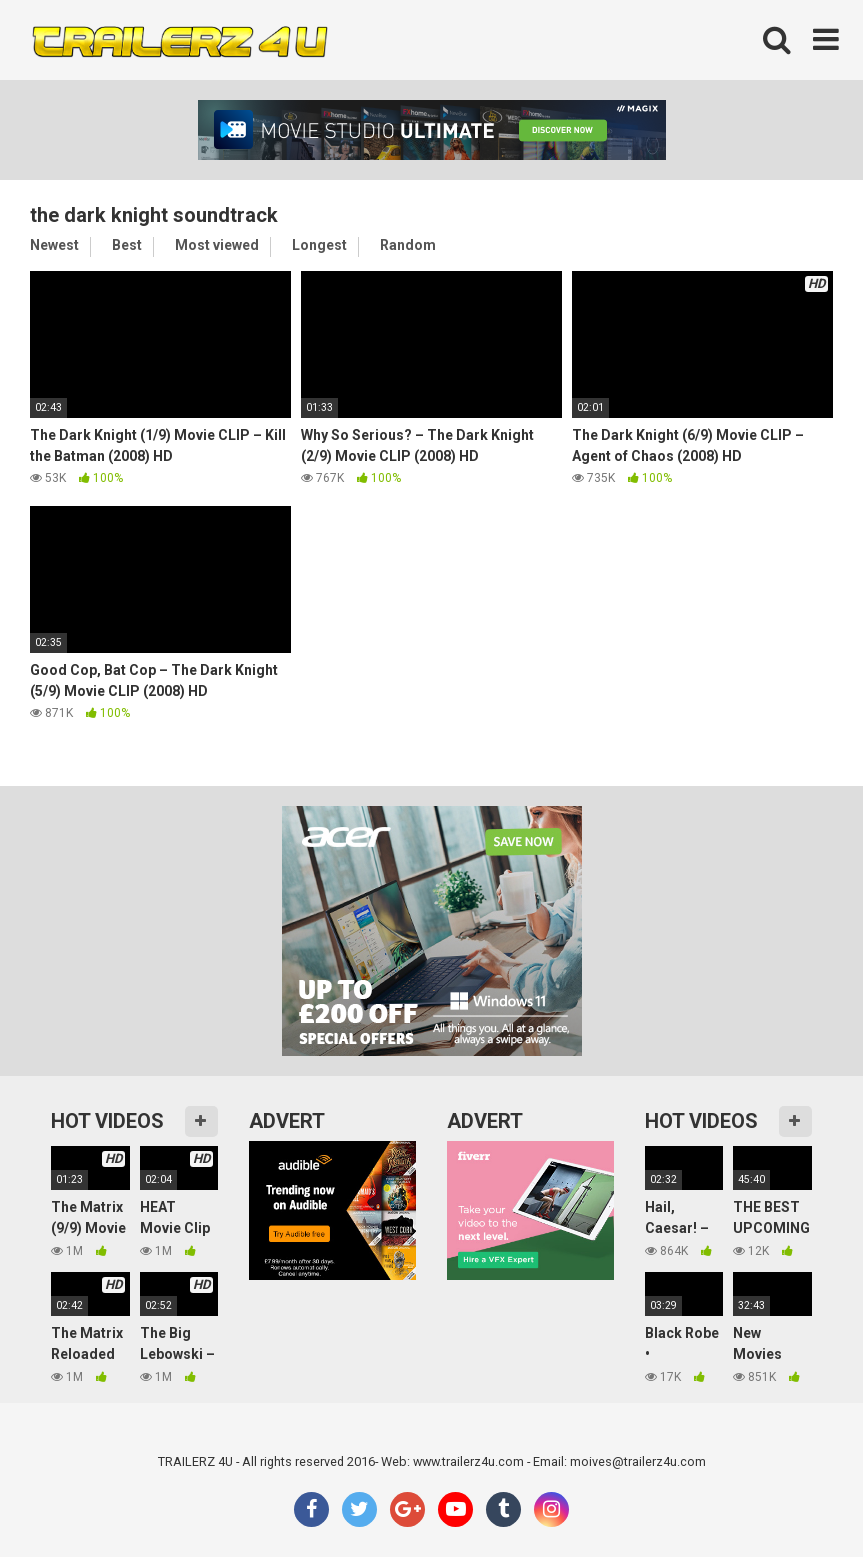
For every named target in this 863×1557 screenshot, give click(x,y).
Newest (54, 245)
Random (408, 245)
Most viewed (217, 245)
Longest (319, 245)
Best (127, 245)
